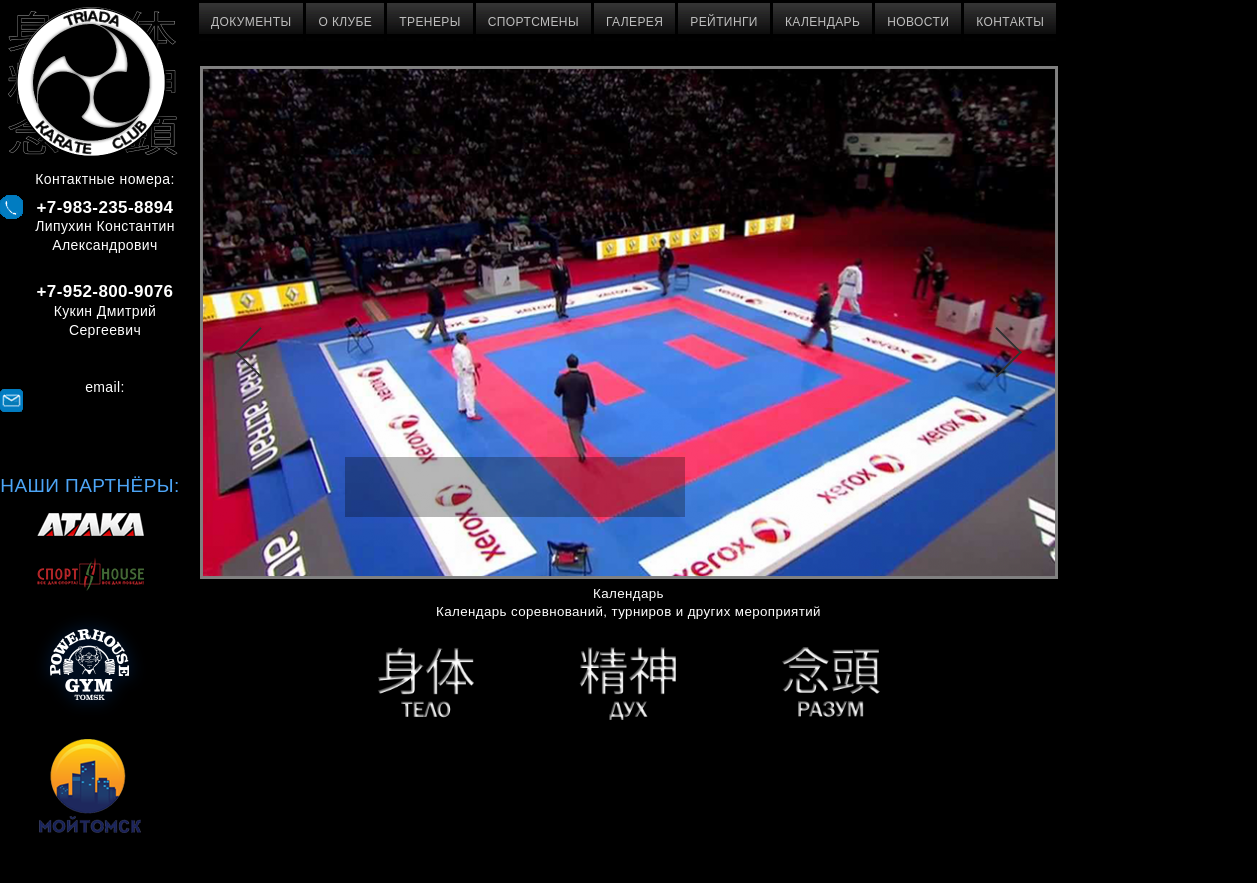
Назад (248, 352)
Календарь (822, 22)
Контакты (1010, 22)
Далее (1008, 352)
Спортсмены (533, 22)
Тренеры (429, 22)
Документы (251, 22)
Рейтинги (724, 22)
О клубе (345, 22)
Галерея (634, 22)
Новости (918, 22)
